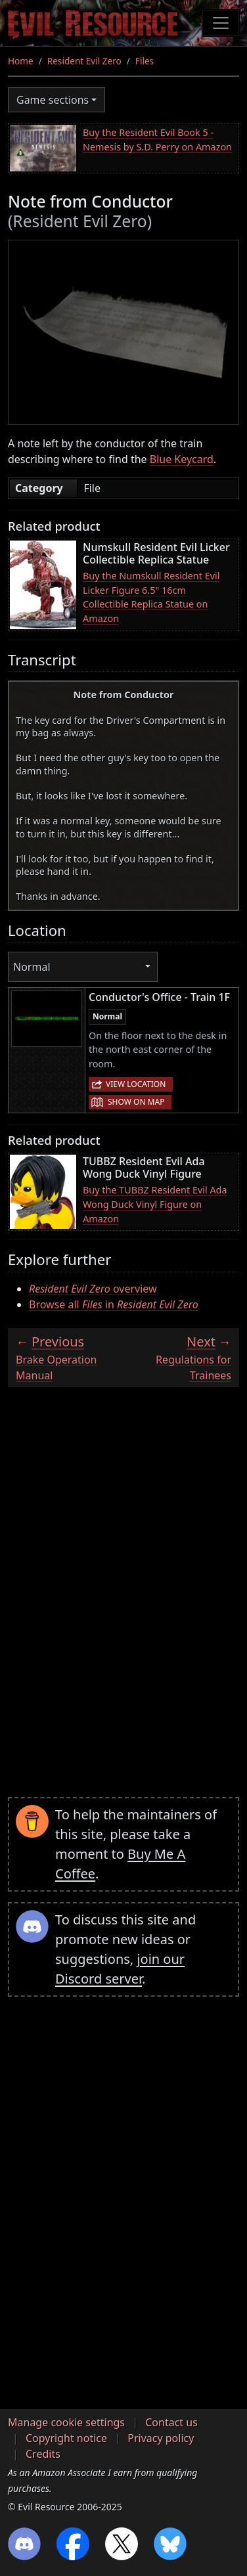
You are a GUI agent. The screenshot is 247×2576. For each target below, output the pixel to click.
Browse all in (113, 1304)
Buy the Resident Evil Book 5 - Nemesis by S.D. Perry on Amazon (157, 139)
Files (144, 61)
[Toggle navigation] (220, 23)
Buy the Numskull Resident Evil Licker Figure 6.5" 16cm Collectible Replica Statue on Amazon (151, 597)
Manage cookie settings (66, 2422)
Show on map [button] (136, 1101)
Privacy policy (160, 2438)
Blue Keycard (181, 459)
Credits (43, 2454)
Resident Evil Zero (84, 61)
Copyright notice (66, 2438)
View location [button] (136, 1084)
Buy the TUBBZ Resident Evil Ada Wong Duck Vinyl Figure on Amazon (155, 1204)
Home (21, 61)
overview (93, 1288)
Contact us (171, 2422)
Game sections (52, 100)
